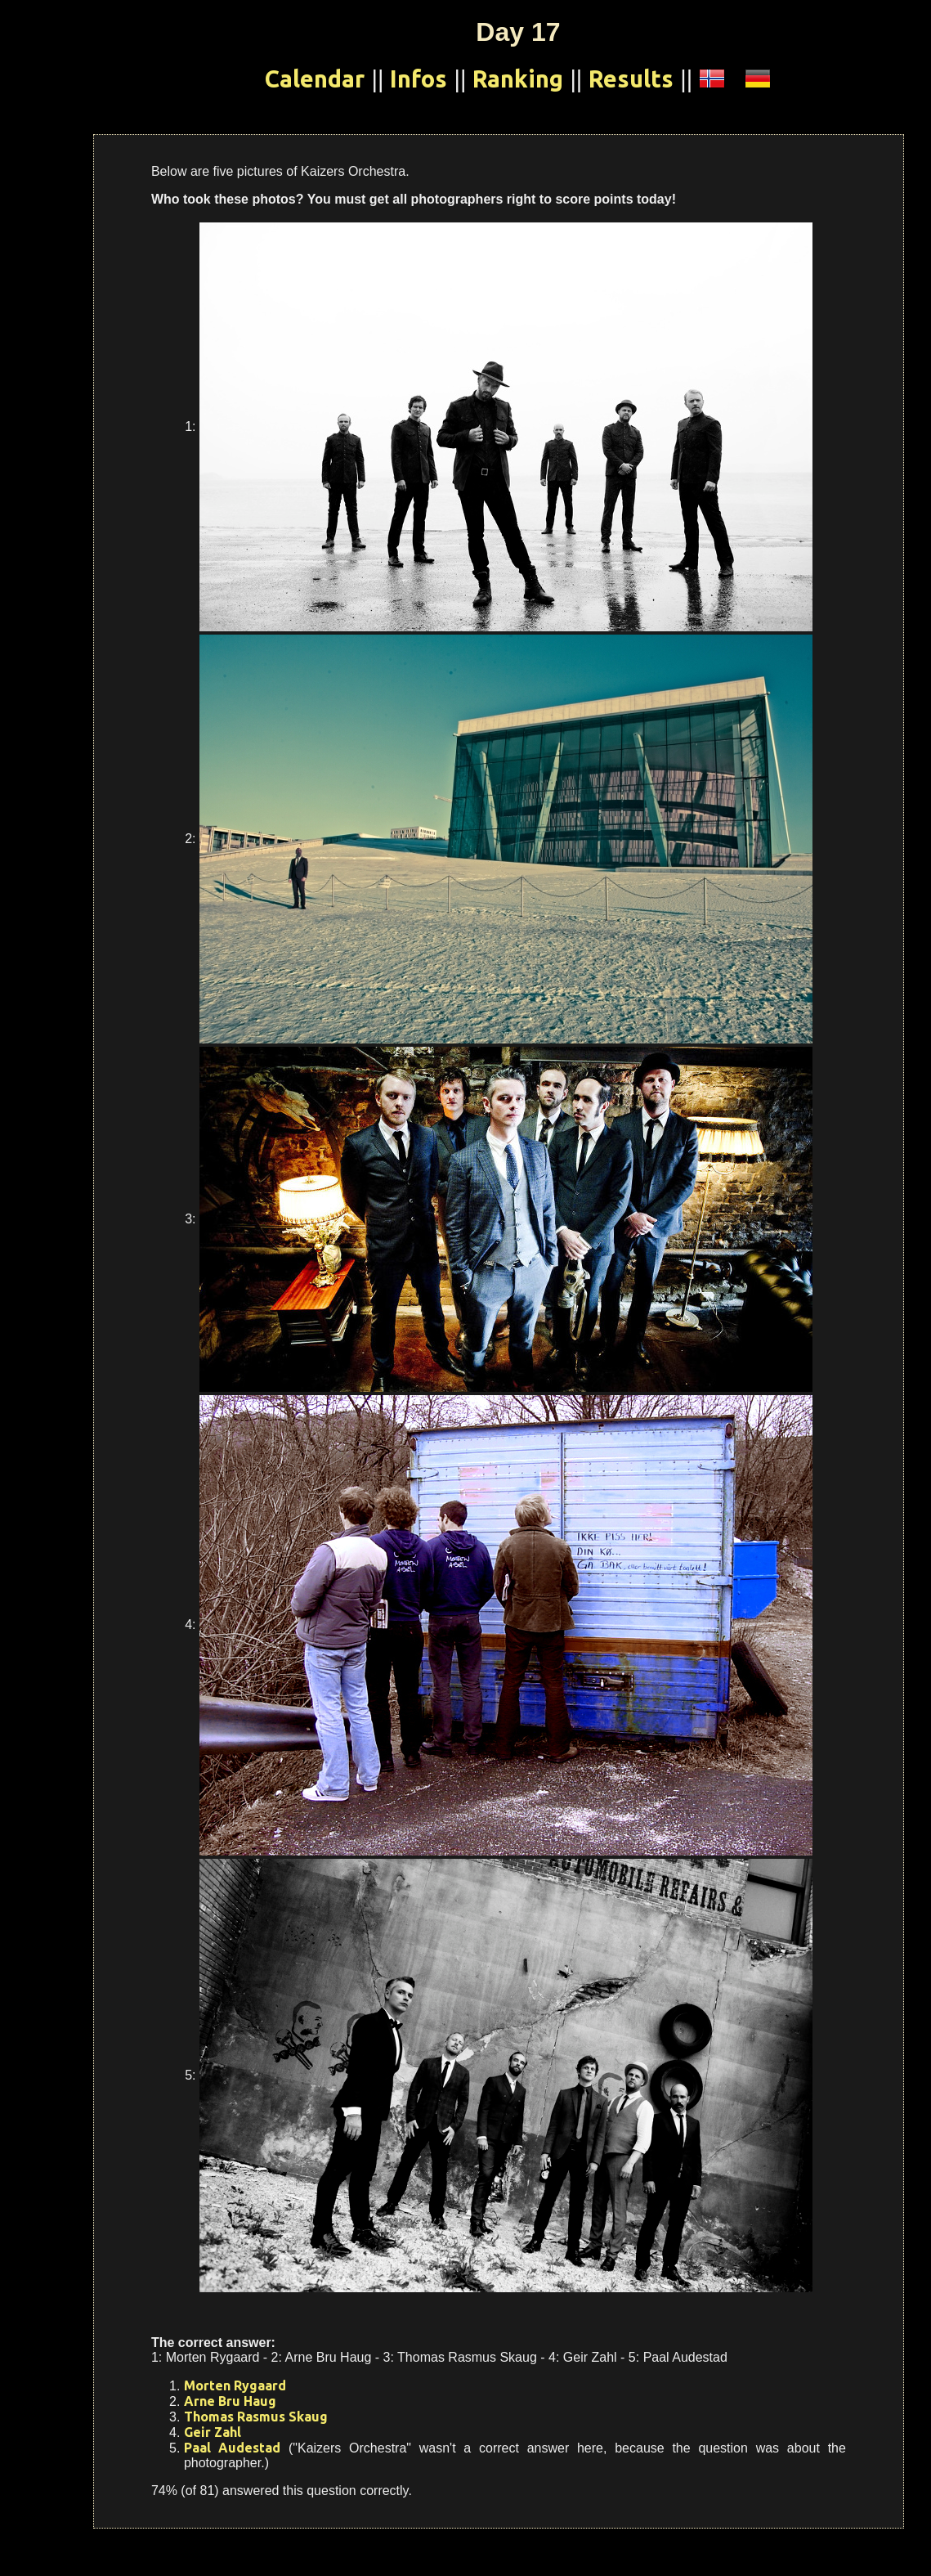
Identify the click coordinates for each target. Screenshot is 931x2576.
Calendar (315, 78)
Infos (418, 78)
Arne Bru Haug (230, 2401)
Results (631, 78)
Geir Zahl (212, 2432)
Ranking (517, 78)
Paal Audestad (232, 2447)
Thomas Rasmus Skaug (256, 2416)
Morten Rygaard (235, 2385)
